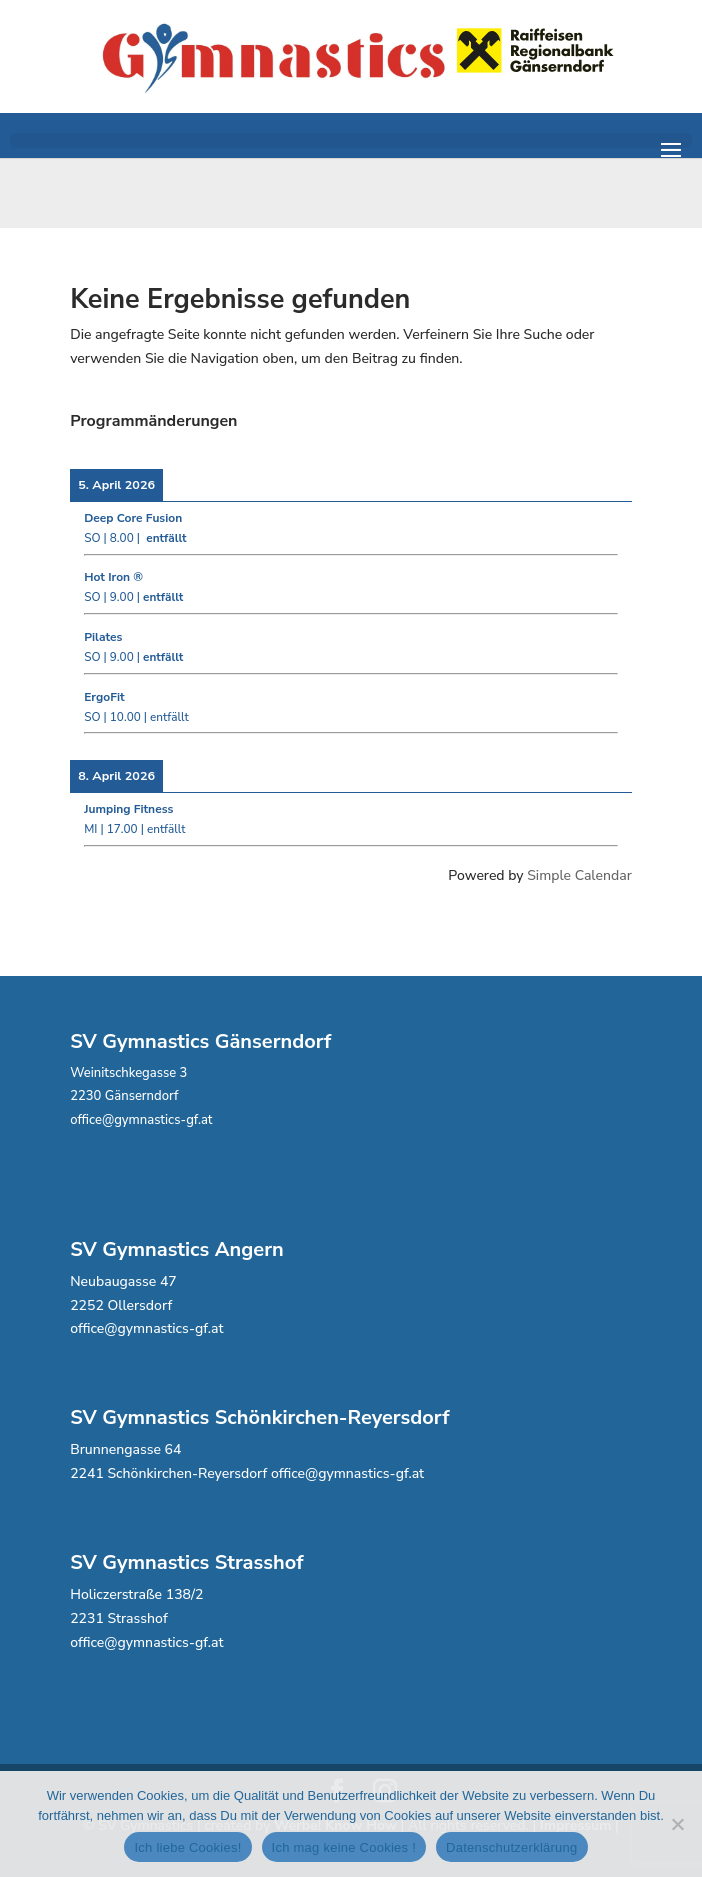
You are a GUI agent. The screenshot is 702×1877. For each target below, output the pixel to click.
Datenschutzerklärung (511, 1847)
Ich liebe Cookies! (187, 1847)
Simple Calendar (579, 875)
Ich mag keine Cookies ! (344, 1847)
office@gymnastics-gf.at (141, 1120)
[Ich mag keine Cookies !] (677, 1824)
